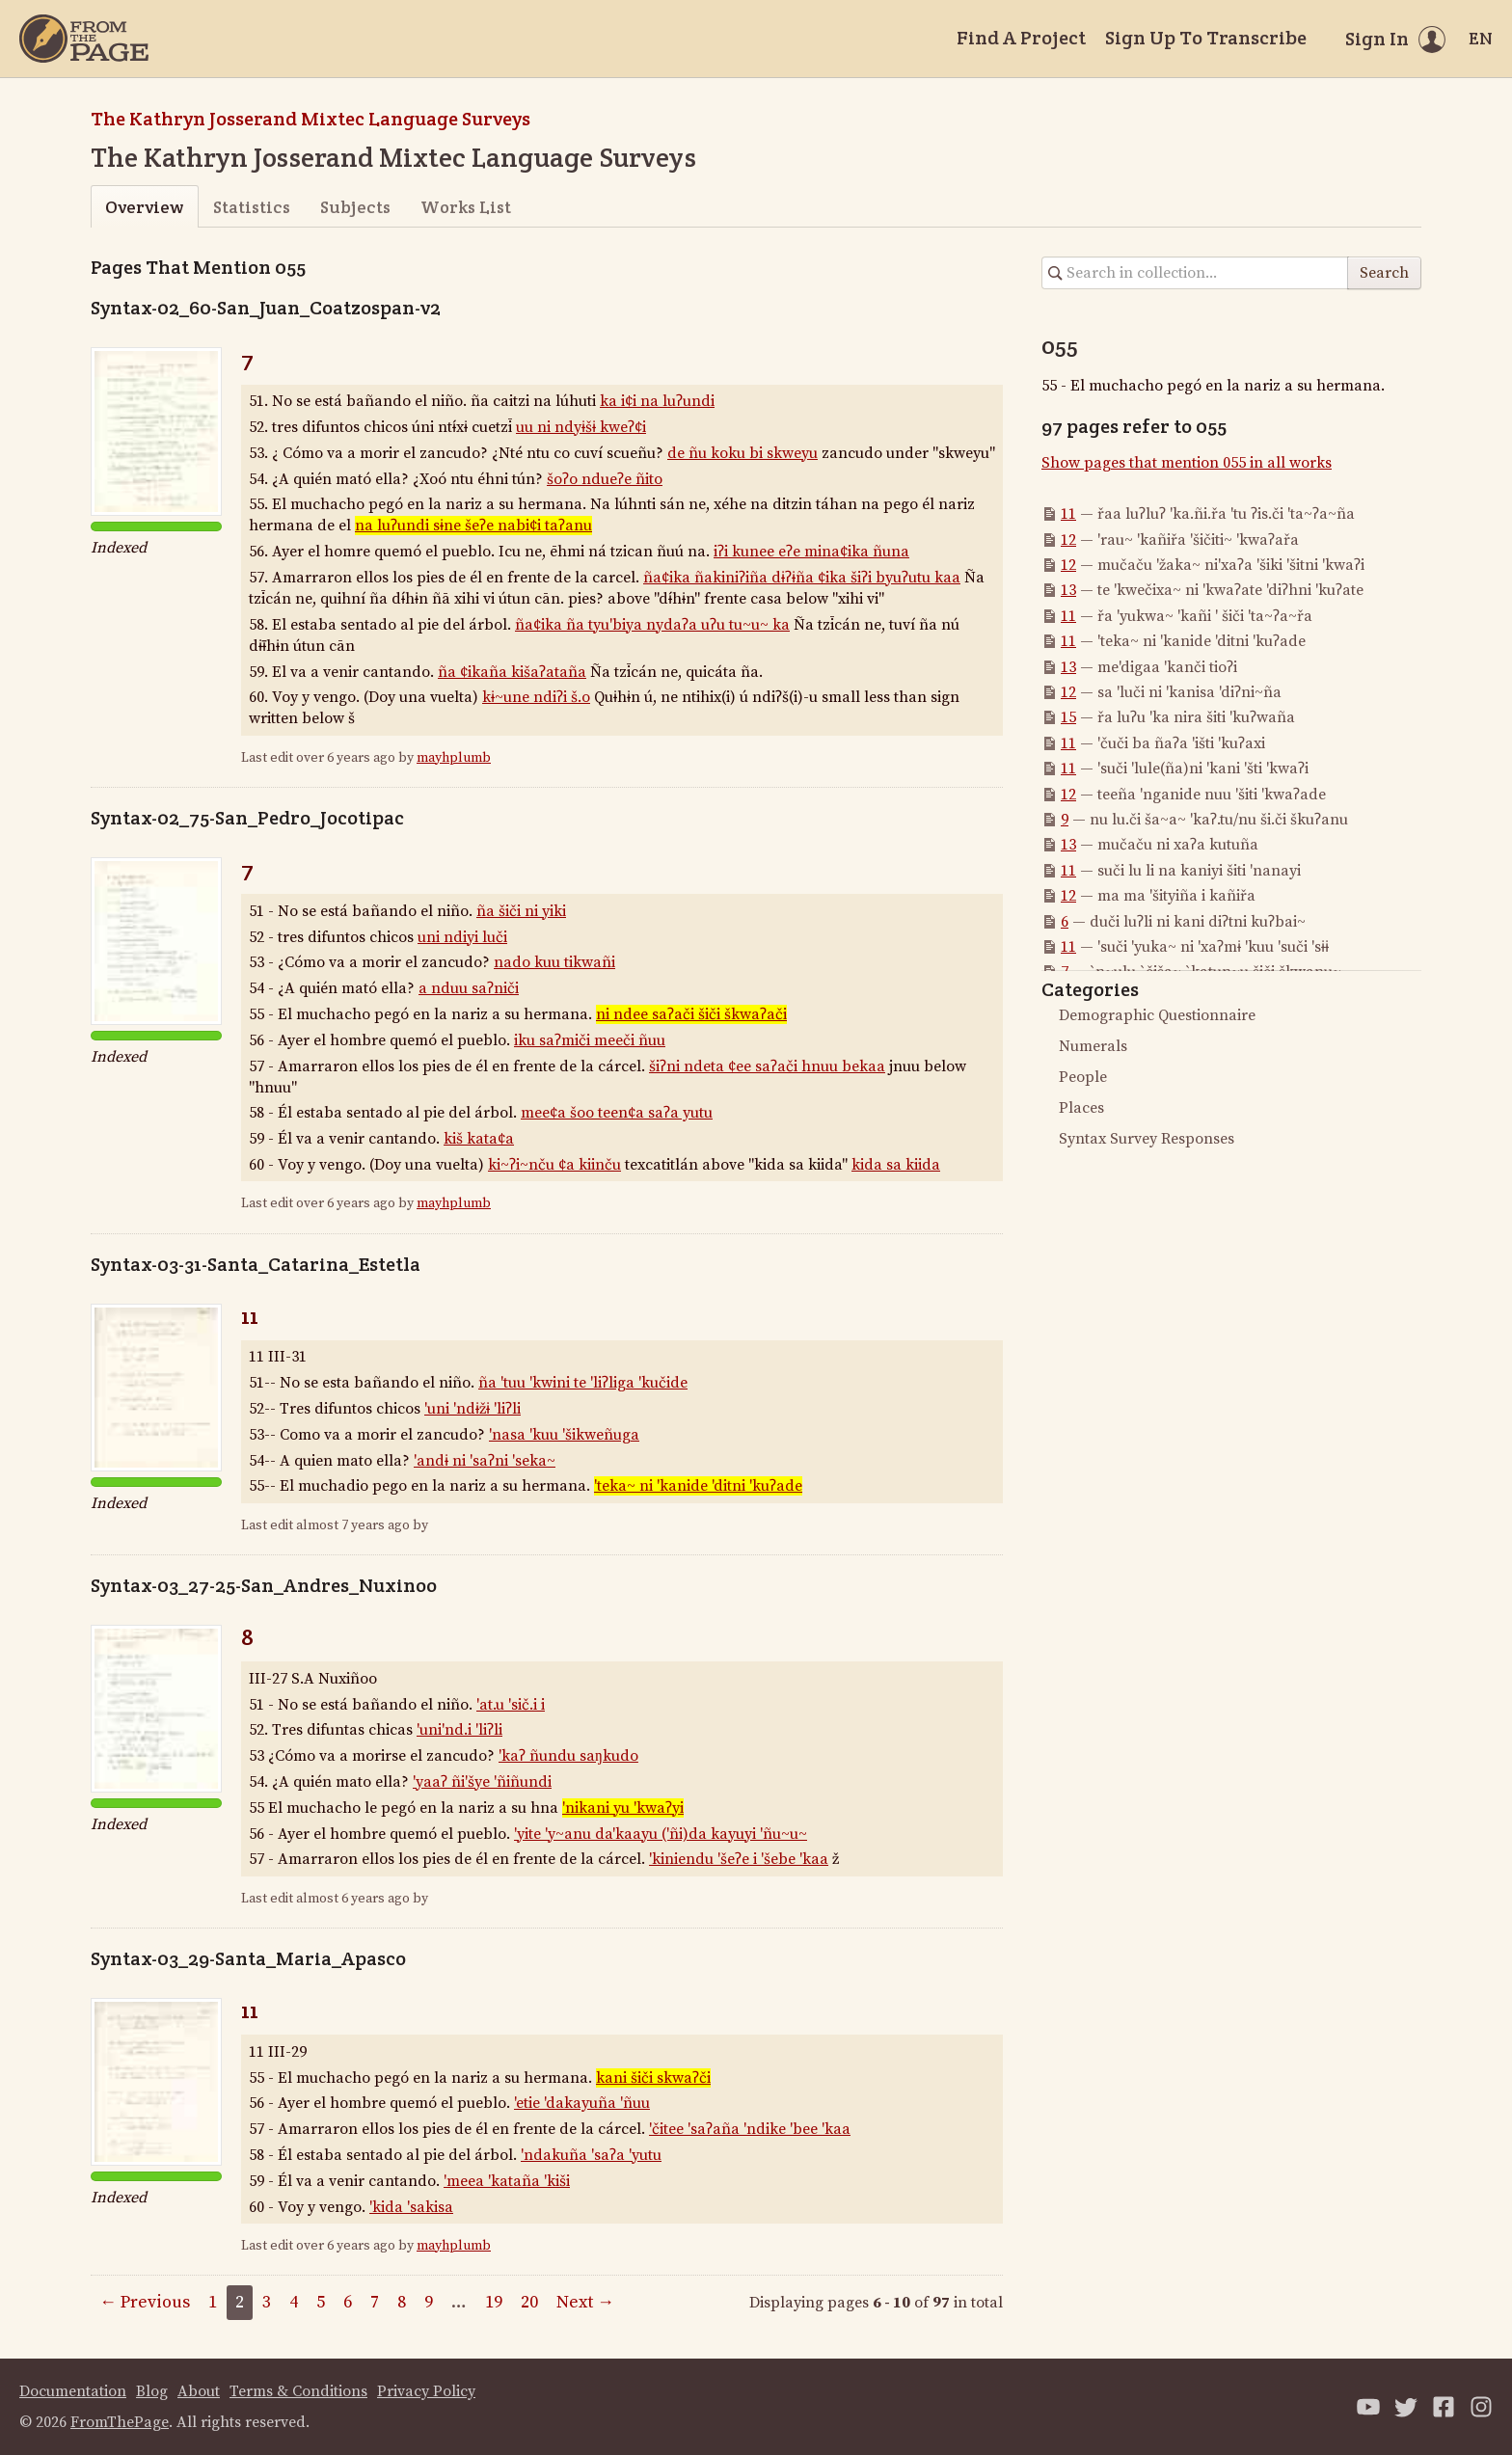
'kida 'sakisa (411, 2207)
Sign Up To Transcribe (1206, 37)
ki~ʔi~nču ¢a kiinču (554, 1164)
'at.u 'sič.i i (510, 1704)
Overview (144, 207)
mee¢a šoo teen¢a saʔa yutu (617, 1112)
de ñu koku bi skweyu (742, 453)
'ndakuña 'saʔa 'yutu (591, 2155)
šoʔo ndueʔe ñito (604, 479)
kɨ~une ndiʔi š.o (536, 697)
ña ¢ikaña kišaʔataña (512, 672)
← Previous (144, 2302)
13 (1068, 590)
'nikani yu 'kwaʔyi (623, 1808)
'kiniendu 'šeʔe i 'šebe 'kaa (738, 1859)
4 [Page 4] (293, 2302)
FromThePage (119, 2422)
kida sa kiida (895, 1164)
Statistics (251, 207)
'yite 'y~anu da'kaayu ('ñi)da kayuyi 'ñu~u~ (660, 1834)
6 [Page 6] (347, 2302)
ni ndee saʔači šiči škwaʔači (691, 1014)
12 (1068, 540)
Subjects (355, 207)
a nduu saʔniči (468, 988)
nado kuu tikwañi (554, 962)
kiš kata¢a (479, 1138)
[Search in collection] (1195, 272)
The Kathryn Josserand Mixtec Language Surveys (310, 118)
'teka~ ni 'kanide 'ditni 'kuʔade (698, 1486)
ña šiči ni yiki (521, 911)
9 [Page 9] (428, 2302)
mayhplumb (454, 758)
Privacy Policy (426, 2391)
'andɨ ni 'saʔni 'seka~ (484, 1460)
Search (1384, 273)
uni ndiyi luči (462, 937)
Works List (465, 207)
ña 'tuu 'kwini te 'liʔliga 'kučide (583, 1382)
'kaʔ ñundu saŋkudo (568, 1756)
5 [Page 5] (320, 2302)
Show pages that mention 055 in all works (1186, 462)
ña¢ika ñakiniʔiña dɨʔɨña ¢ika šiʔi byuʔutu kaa (801, 577)
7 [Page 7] (374, 2302)
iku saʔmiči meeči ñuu (589, 1040)
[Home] (83, 38)
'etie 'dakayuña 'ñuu (582, 2103)
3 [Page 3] (266, 2302)
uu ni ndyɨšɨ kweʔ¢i (581, 427)
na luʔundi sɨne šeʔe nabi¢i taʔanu (473, 525)
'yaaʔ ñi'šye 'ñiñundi (482, 1782)
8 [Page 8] (401, 2302)
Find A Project (1021, 37)
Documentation (72, 2391)
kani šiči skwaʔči (653, 2078)
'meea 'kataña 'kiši (507, 2181)
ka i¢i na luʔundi (657, 401)
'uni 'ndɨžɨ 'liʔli (472, 1408)
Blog (152, 2391)
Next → (585, 2302)
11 (249, 1316)
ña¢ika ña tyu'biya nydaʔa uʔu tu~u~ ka (652, 624)
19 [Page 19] (493, 2302)
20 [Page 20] (529, 2302)
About (198, 2391)
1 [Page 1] (212, 2302)
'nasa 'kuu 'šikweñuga (564, 1434)
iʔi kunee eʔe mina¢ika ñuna (811, 551)
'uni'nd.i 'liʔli (459, 1730)
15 (1068, 717)
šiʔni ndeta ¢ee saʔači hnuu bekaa (767, 1066)
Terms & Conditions (298, 2391)
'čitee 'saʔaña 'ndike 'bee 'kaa (749, 2129)
